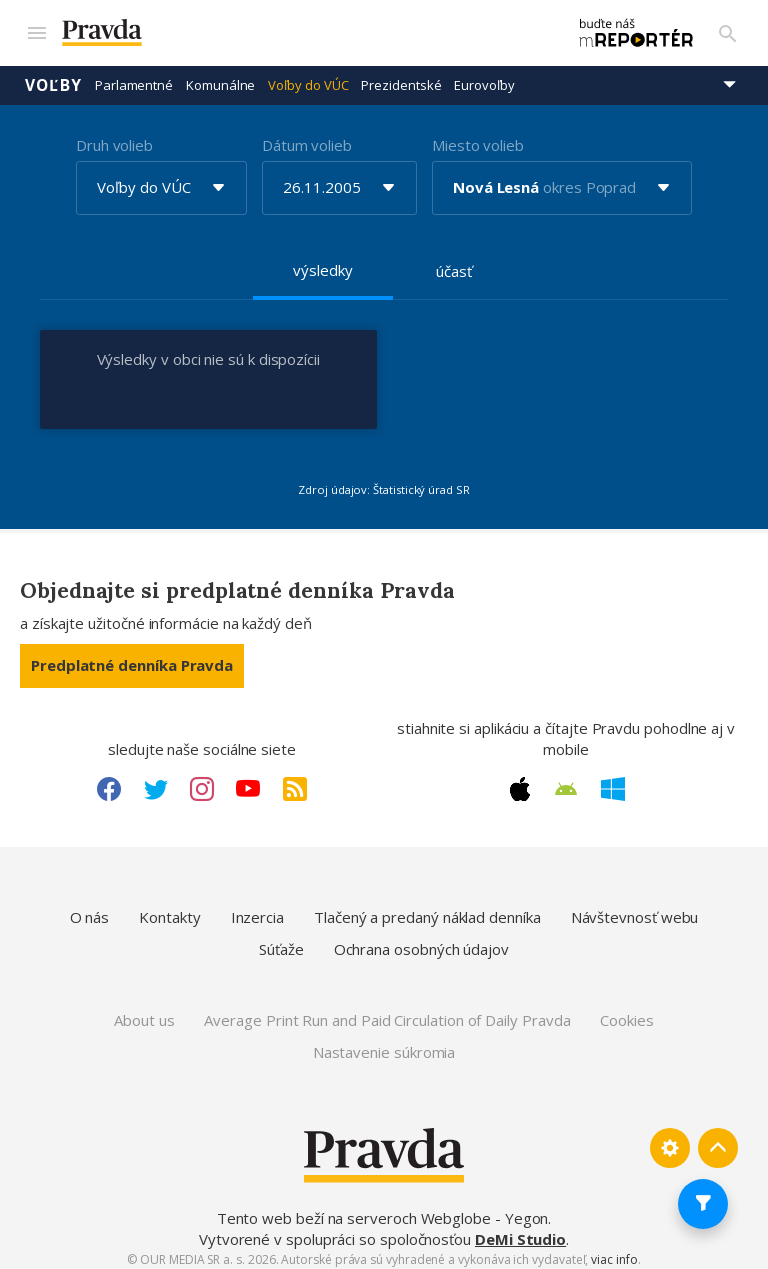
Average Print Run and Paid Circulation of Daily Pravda (387, 1011)
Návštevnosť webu (635, 908)
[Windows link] (613, 779)
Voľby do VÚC (308, 75)
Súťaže (281, 939)
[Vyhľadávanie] (728, 28)
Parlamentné (134, 75)
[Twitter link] (156, 779)
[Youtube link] (248, 779)
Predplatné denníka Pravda (132, 656)
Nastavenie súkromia (384, 1042)
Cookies (626, 1011)
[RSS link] (295, 779)
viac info (614, 1249)
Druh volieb (114, 135)
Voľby (53, 75)
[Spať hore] (718, 1139)
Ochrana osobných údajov (421, 939)
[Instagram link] (202, 779)
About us (144, 1011)
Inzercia (257, 908)
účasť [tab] (454, 261)
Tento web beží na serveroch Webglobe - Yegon (383, 1208)
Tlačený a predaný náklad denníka (427, 908)
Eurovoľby (484, 75)
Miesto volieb (478, 135)
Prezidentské (401, 75)
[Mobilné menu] (36, 28)
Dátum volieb (307, 135)
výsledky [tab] (322, 260)
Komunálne (220, 75)
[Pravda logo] (291, 28)
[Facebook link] (109, 779)
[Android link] (566, 779)
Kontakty (169, 908)
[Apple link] (520, 779)
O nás (90, 908)
